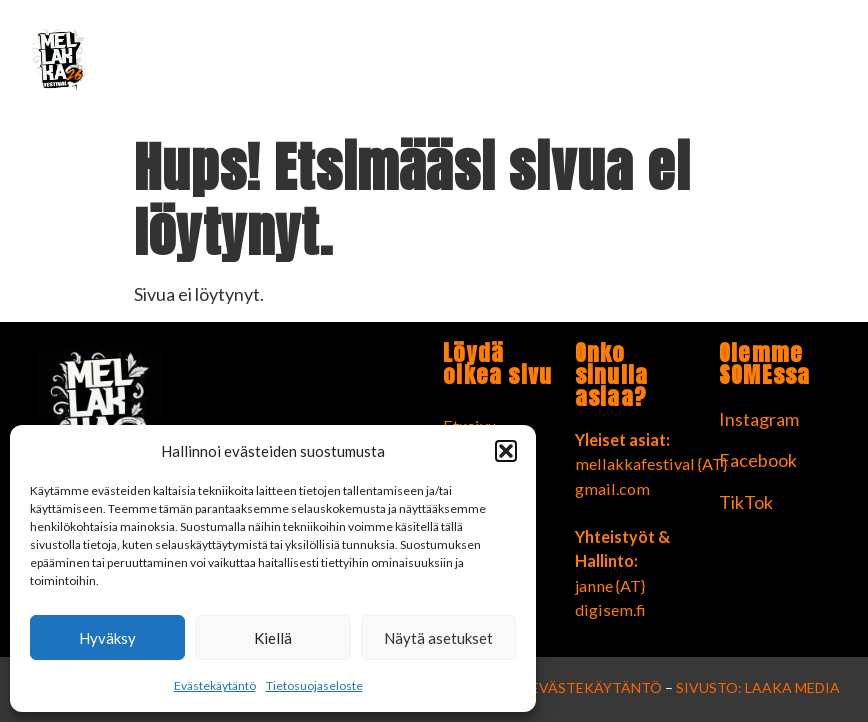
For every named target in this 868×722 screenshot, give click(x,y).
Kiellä (273, 638)
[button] (506, 451)
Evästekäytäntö (215, 685)
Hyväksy (107, 638)
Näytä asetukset (438, 638)
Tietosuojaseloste (314, 685)
